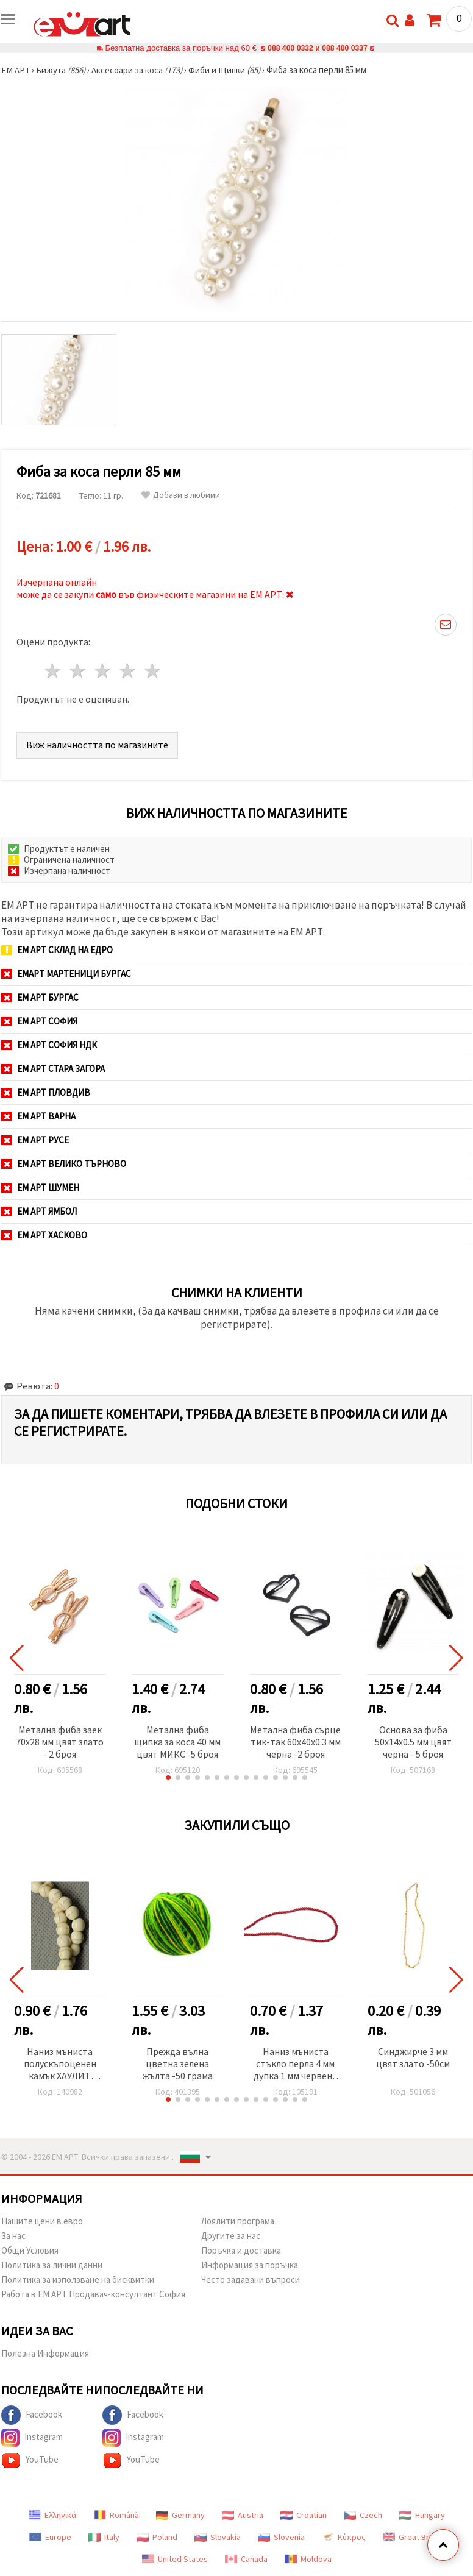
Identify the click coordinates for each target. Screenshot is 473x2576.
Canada (246, 2559)
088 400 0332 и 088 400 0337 (317, 47)
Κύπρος (344, 2537)
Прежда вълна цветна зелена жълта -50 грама (178, 2063)
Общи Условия (30, 2250)
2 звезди (78, 670)
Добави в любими (180, 495)
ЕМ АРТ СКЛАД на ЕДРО (57, 950)
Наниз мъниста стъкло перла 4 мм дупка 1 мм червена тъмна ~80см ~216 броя (295, 2064)
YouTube (30, 2460)
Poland (157, 2537)
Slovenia (281, 2537)
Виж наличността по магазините (97, 745)
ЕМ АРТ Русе (35, 1140)
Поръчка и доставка (241, 2250)
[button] (168, 1777)
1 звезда (53, 670)
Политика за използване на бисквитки (77, 2279)
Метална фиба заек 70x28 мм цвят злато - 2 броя (60, 1741)
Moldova (308, 2559)
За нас (13, 2235)
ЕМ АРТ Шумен (40, 1187)
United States (175, 2559)
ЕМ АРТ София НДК (49, 1045)
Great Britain (413, 2537)
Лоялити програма (237, 2221)
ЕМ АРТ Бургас (40, 997)
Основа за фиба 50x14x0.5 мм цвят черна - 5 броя (413, 1741)
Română (116, 2515)
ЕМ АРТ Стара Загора (53, 1068)
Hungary (422, 2515)
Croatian (303, 2515)
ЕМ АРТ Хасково (44, 1235)
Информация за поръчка (249, 2265)
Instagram (32, 2438)
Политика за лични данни (51, 2265)
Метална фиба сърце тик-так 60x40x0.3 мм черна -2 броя (295, 1741)
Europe (50, 2537)
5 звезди (152, 670)
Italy (103, 2537)
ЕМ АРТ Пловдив (45, 1092)
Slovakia (217, 2537)
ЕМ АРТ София (39, 1021)
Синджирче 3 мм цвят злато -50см (413, 2057)
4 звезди (127, 670)
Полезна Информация (45, 2353)
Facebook (31, 2415)
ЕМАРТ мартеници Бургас (66, 973)
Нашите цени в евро (42, 2221)
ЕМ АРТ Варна (38, 1116)
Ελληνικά (53, 2515)
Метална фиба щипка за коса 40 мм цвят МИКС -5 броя (177, 1741)
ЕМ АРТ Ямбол (39, 1211)
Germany (180, 2515)
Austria (242, 2515)
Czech (363, 2515)
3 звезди (103, 670)
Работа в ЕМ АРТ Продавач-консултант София (93, 2294)
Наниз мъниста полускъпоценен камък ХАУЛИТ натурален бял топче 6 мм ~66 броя (60, 2064)
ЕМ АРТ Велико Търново (63, 1163)
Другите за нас (230, 2235)
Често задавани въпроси (250, 2279)
